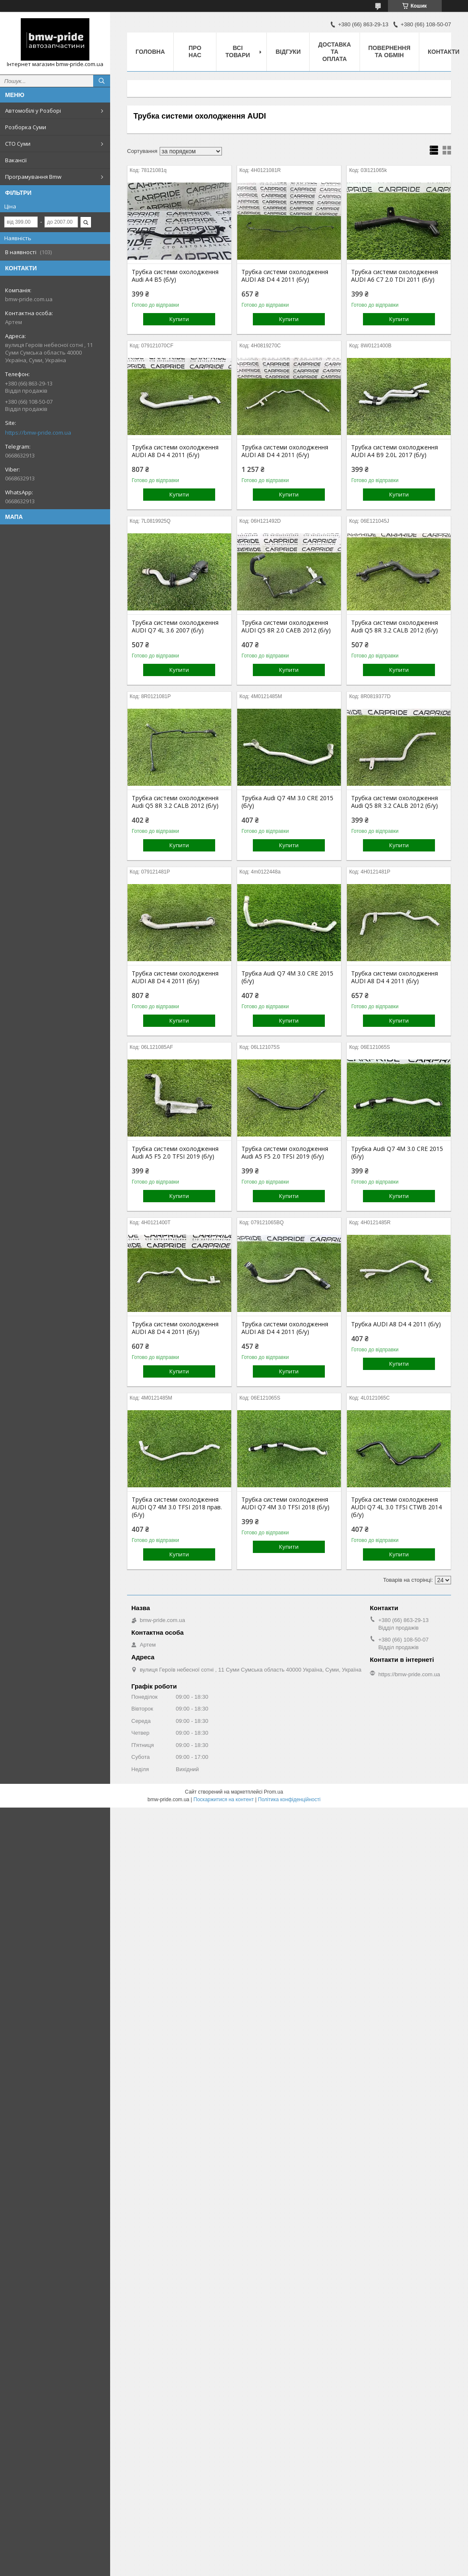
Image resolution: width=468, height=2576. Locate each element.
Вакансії (16, 160)
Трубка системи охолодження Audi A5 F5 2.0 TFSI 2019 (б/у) (175, 1152)
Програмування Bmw (33, 176)
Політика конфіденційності (289, 1799)
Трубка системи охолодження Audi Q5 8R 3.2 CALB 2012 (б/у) (394, 626)
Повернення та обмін (389, 51)
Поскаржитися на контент (224, 1799)
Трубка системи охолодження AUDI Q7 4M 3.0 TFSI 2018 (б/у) (285, 1503)
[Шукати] (101, 81)
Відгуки (288, 51)
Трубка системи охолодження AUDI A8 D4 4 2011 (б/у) (284, 275)
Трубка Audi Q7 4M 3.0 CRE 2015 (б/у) (287, 802)
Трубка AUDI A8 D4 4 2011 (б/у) (396, 1324)
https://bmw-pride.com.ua (38, 432)
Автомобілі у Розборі (33, 110)
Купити (179, 319)
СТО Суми (17, 143)
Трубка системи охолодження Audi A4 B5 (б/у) (175, 275)
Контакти (444, 51)
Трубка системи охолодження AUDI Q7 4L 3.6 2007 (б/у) (175, 626)
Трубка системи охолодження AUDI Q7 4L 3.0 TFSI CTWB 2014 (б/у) (396, 1507)
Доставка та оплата (334, 51)
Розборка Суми (25, 127)
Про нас (194, 51)
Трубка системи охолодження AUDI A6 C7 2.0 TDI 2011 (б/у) (394, 275)
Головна (150, 51)
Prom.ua (273, 1792)
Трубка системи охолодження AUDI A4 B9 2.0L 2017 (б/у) (394, 451)
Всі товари (237, 51)
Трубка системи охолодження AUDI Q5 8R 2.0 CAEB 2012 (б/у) (286, 626)
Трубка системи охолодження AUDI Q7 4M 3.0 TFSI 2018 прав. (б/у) (177, 1507)
